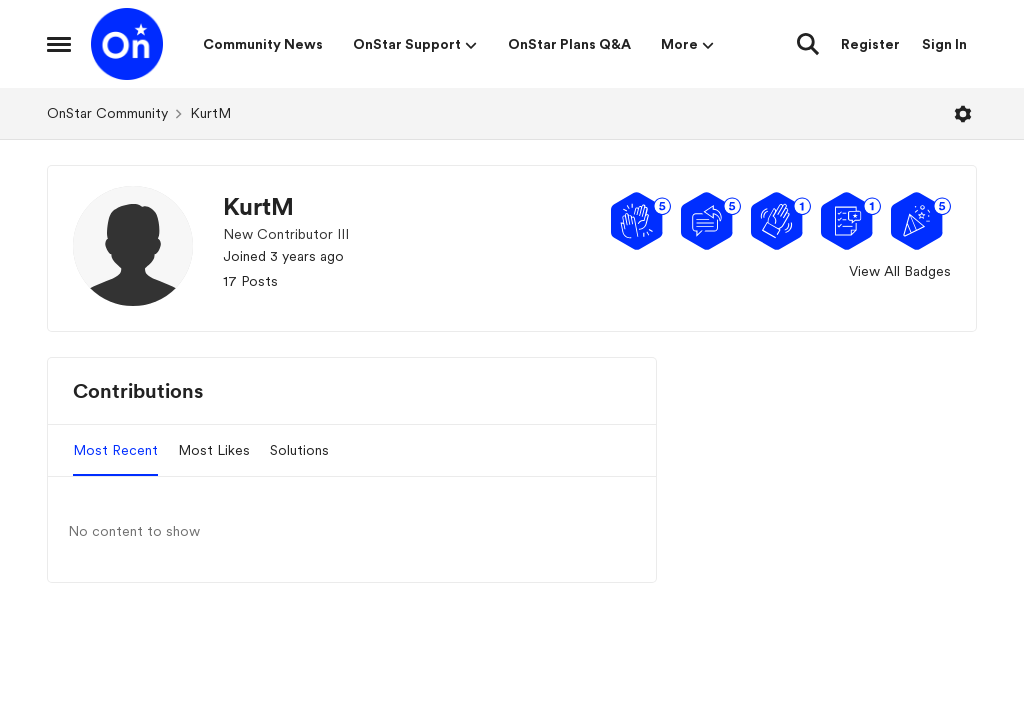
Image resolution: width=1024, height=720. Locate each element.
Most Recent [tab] (115, 450)
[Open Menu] (963, 114)
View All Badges (900, 271)
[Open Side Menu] (59, 44)
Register (870, 44)
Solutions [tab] (299, 450)
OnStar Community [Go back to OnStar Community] (107, 113)
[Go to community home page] (127, 44)
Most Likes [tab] (214, 450)
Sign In (944, 44)
